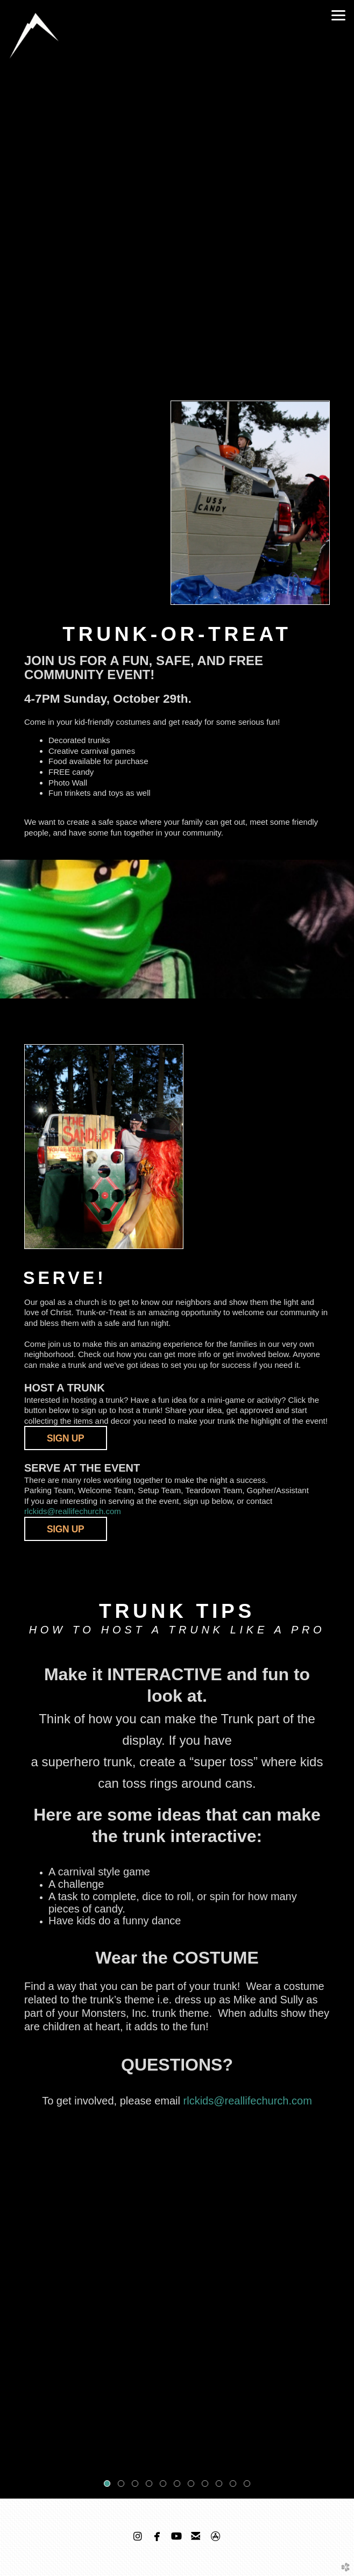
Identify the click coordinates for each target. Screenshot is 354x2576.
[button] (65, 1529)
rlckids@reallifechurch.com (72, 1511)
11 (249, 2485)
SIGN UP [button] (65, 1438)
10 (235, 2485)
